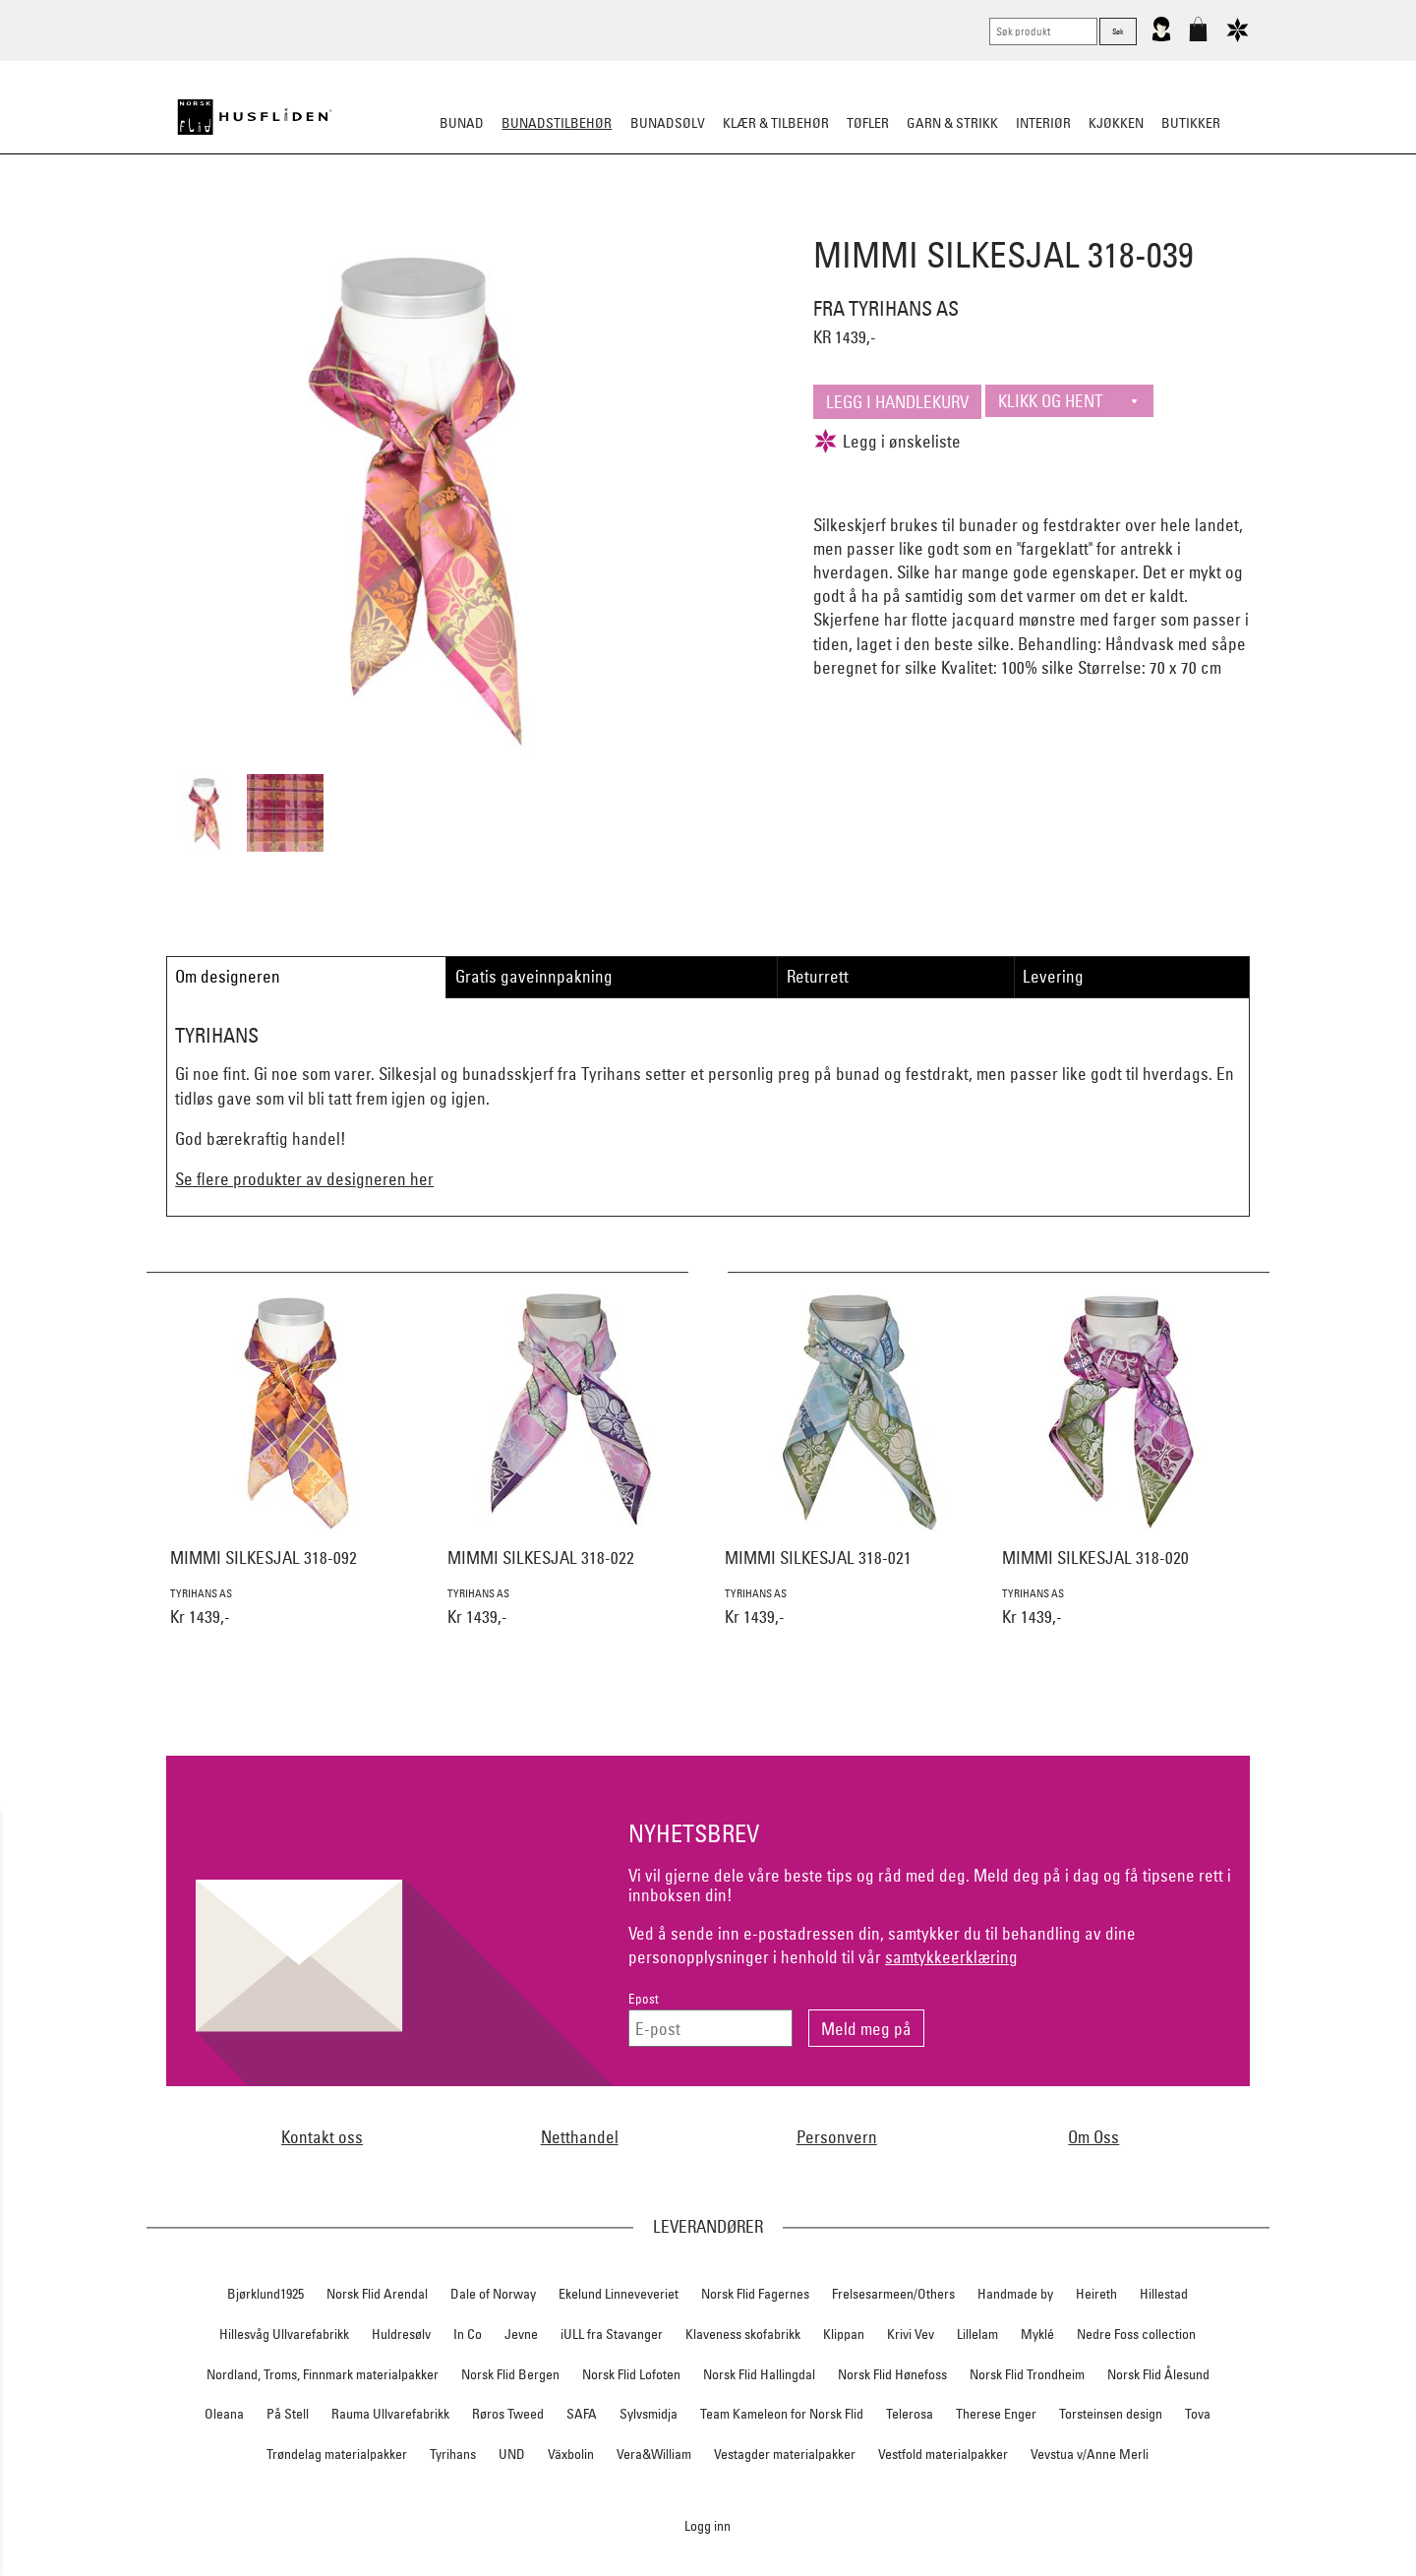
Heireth (1096, 2294)
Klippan (843, 2334)
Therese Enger (996, 2414)
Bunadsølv (667, 123)
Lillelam (977, 2334)
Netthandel (580, 2137)
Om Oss (1093, 2137)
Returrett (818, 976)
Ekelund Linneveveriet (618, 2294)
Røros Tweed (508, 2414)
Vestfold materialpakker (943, 2454)
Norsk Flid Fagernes (755, 2294)
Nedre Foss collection (1136, 2334)
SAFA (581, 2414)
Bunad (462, 123)
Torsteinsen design (1110, 2414)
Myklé (1037, 2334)
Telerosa (909, 2414)
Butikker (1190, 123)
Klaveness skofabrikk (742, 2334)
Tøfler (868, 123)
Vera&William (654, 2454)
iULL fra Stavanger (611, 2334)
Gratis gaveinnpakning (534, 976)
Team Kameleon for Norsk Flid (781, 2414)
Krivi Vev (910, 2334)
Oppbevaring (649, 220)
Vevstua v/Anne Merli (1090, 2454)
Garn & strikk (952, 123)
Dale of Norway (493, 2294)
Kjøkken (1116, 123)
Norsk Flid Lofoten (631, 2374)
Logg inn (707, 2525)
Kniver (966, 220)
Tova (1197, 2414)
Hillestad (1164, 2294)
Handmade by (1015, 2294)
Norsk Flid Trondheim (1027, 2374)
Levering (1053, 976)
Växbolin (571, 2454)
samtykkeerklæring (951, 1957)
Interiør (1043, 123)
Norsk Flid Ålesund (1158, 2374)
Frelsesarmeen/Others (893, 2294)
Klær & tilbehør (776, 123)
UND (512, 2454)
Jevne (521, 2334)
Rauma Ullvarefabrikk (390, 2414)
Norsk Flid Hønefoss (892, 2374)
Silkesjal (558, 220)
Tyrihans (453, 2454)
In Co (467, 2334)
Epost (643, 1999)
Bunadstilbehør (557, 123)
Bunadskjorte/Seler (441, 220)
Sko (342, 220)
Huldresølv (401, 2334)
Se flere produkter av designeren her (304, 1178)
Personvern (836, 2137)
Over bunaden (758, 220)
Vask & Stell (1046, 220)
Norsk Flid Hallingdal (759, 2374)
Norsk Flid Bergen (510, 2374)
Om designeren (227, 976)
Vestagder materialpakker (785, 2454)
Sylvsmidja (649, 2414)
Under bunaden (875, 220)
